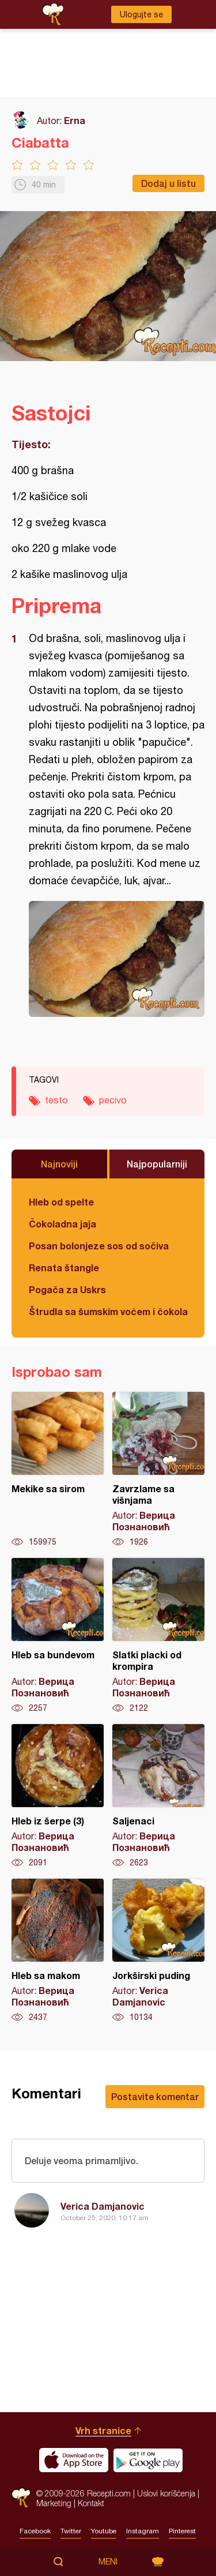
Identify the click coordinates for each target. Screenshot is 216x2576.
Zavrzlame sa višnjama (158, 1470)
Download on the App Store (73, 2460)
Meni (108, 2561)
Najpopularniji (157, 1163)
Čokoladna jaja (62, 1223)
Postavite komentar (155, 2096)
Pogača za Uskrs (67, 1289)
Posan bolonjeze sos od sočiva (99, 1245)
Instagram (142, 2531)
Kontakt (91, 2503)
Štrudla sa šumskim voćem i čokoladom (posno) (108, 1311)
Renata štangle (64, 1267)
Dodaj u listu (168, 183)
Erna (74, 120)
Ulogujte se (141, 14)
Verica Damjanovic (102, 2206)
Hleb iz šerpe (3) (58, 1796)
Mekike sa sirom (58, 1470)
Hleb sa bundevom (58, 1636)
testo (56, 1100)
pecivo (113, 1100)
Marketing (53, 2503)
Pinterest (182, 2531)
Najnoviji (59, 1163)
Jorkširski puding (158, 1951)
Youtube (103, 2531)
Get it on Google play (148, 2460)
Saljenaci (158, 1796)
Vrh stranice (103, 2430)
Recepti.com (21, 2498)
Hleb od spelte (61, 1201)
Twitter (70, 2531)
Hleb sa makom (58, 1951)
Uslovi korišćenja (166, 2493)
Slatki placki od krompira (158, 1636)
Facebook (35, 2531)
